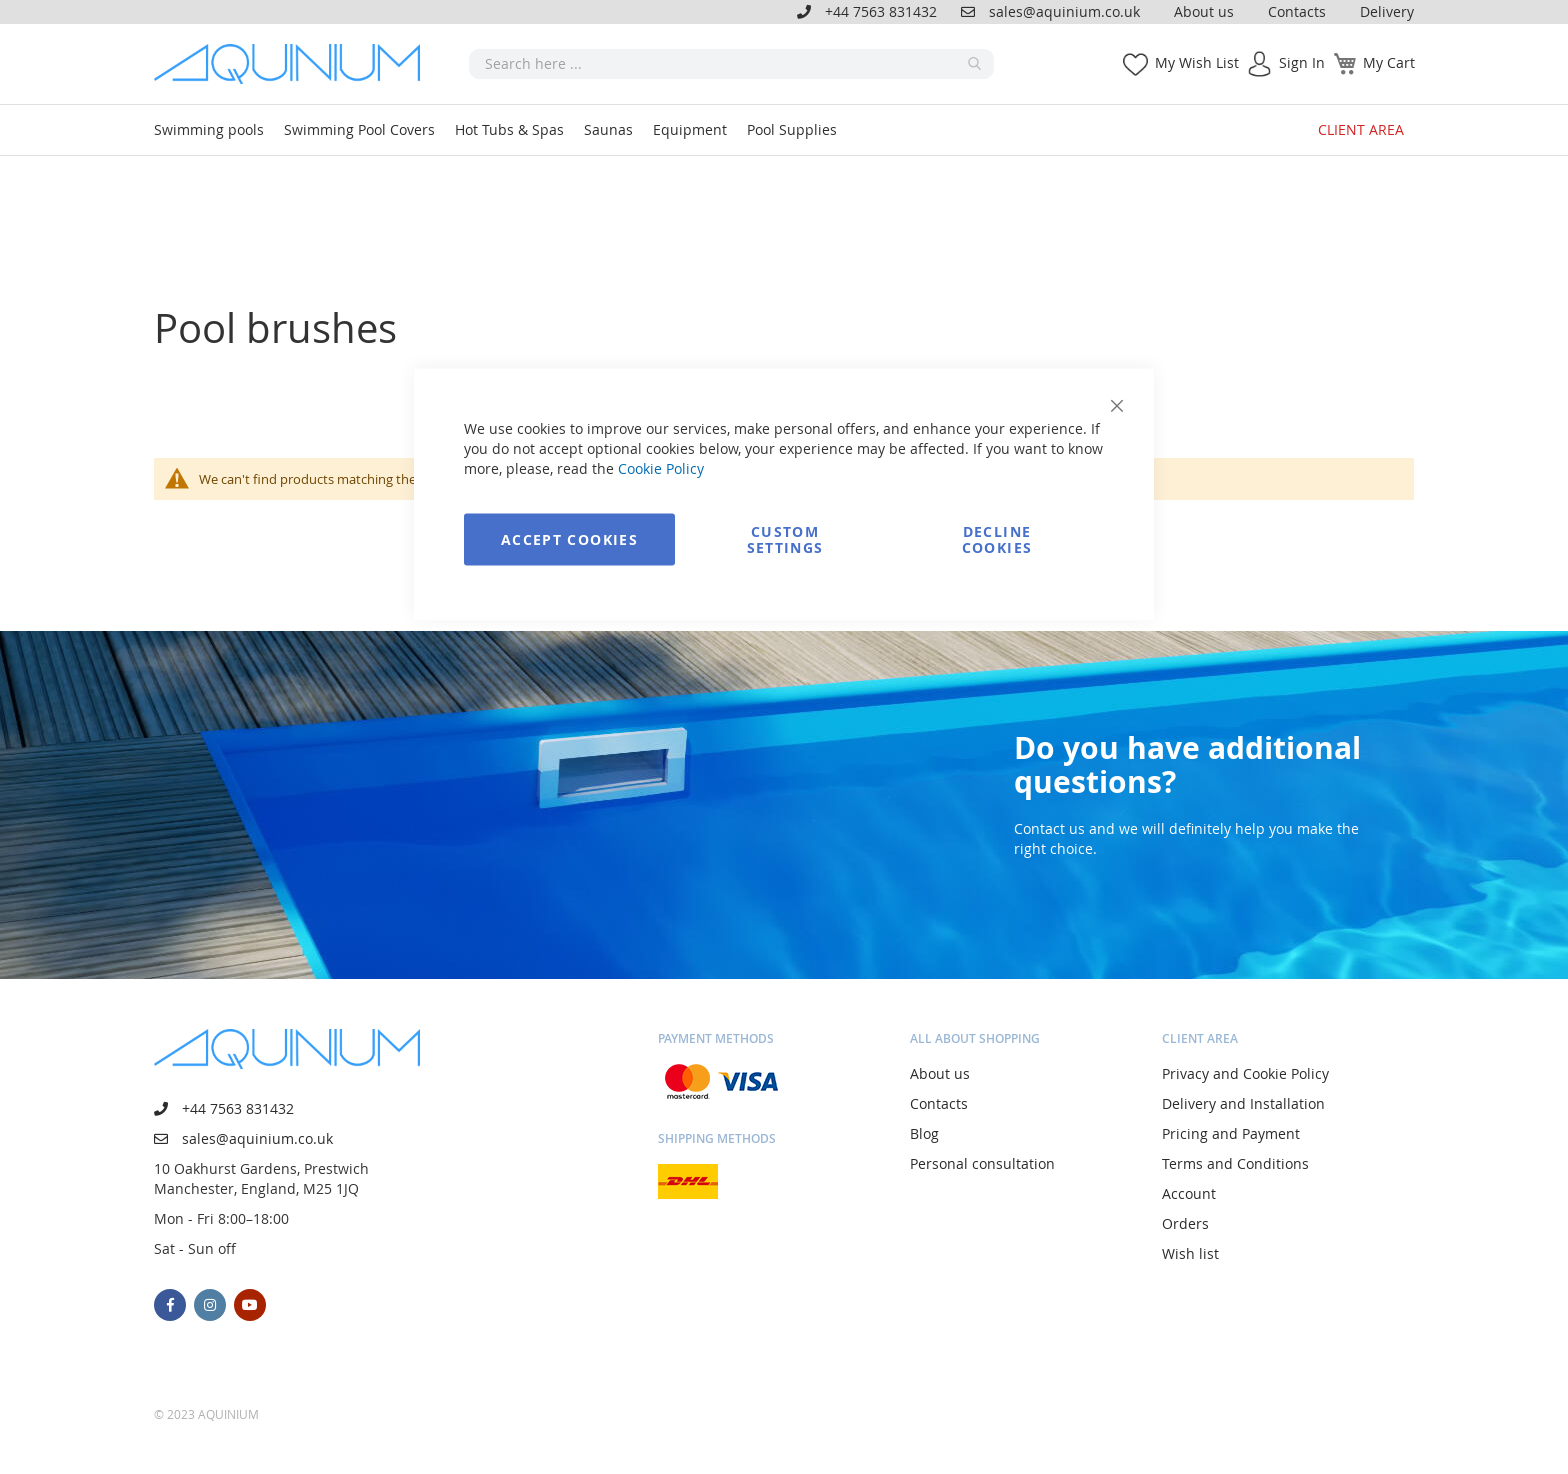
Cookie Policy (661, 468)
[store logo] (294, 64)
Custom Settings (785, 539)
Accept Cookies (569, 539)
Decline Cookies (997, 539)
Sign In (1302, 62)
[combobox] (731, 64)
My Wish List (1197, 62)
